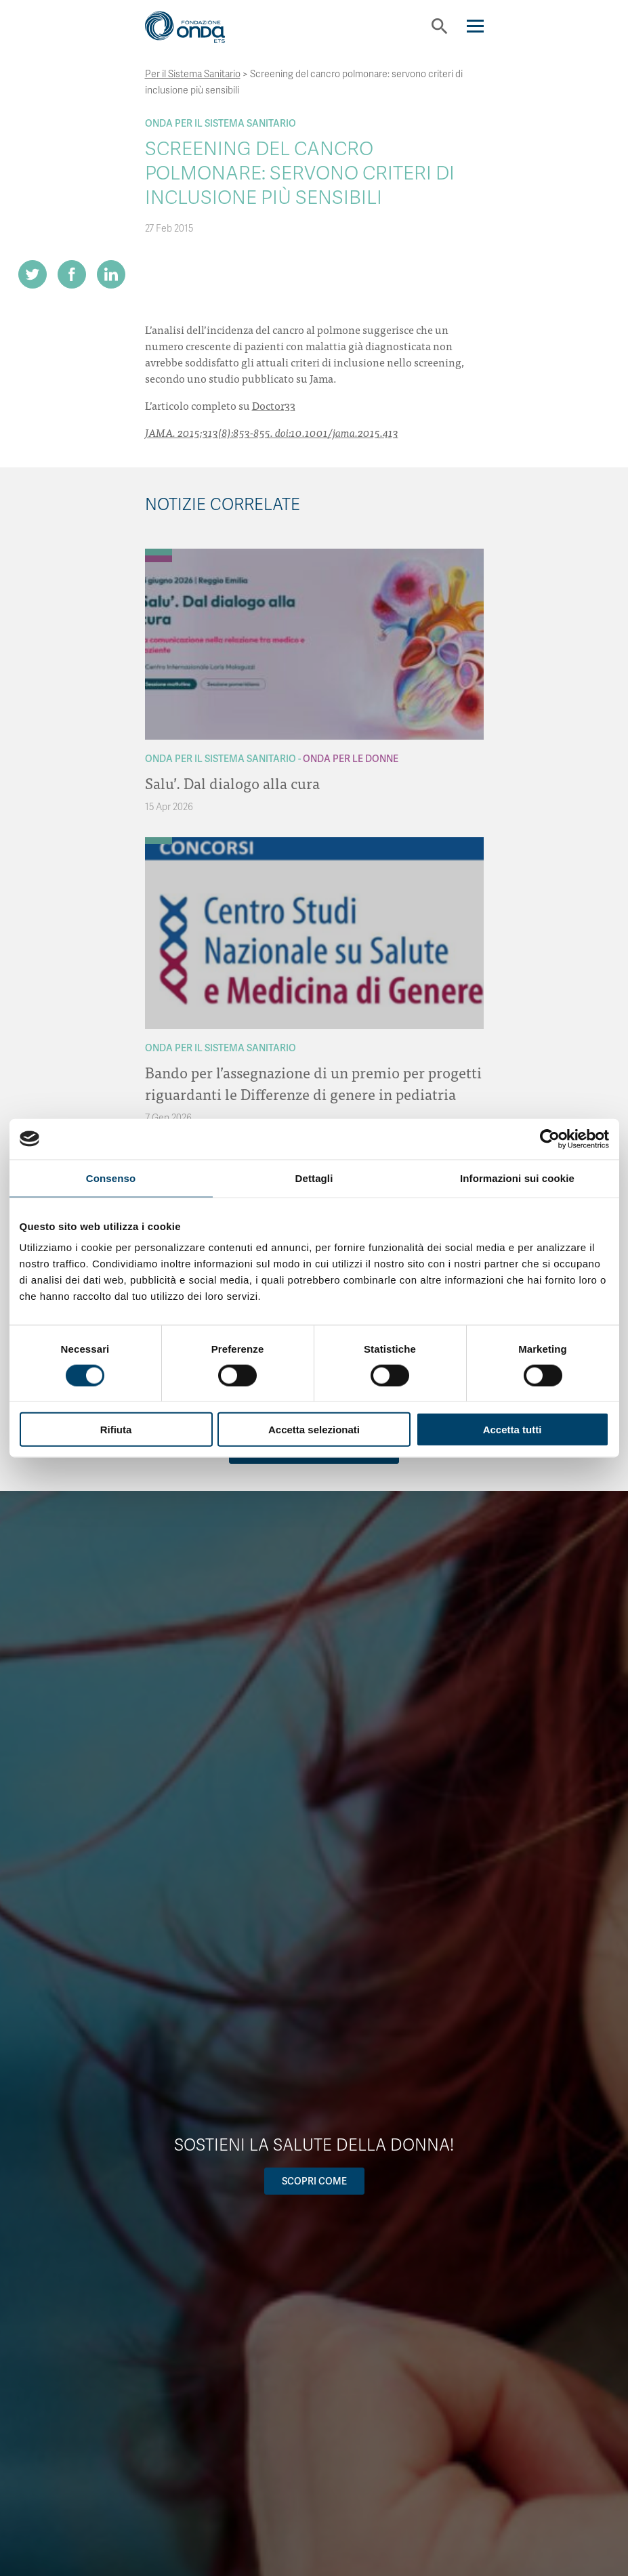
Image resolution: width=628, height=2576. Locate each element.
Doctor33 (273, 405)
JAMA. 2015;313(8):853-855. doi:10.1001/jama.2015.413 (271, 432)
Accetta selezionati (314, 1429)
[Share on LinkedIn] (111, 274)
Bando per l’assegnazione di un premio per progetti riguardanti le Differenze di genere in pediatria (313, 1082)
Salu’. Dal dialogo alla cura (232, 783)
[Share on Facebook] (71, 274)
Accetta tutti (512, 1429)
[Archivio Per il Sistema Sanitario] (158, 552)
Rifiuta (116, 1429)
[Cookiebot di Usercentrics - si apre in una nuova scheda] (549, 1138)
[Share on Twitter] (32, 274)
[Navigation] (475, 26)
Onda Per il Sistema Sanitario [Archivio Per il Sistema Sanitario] (220, 123)
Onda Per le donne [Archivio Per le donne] (350, 759)
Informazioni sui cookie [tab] (517, 1177)
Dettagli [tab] (314, 1177)
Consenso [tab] (110, 1177)
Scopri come (314, 2181)
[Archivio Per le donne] (158, 558)
